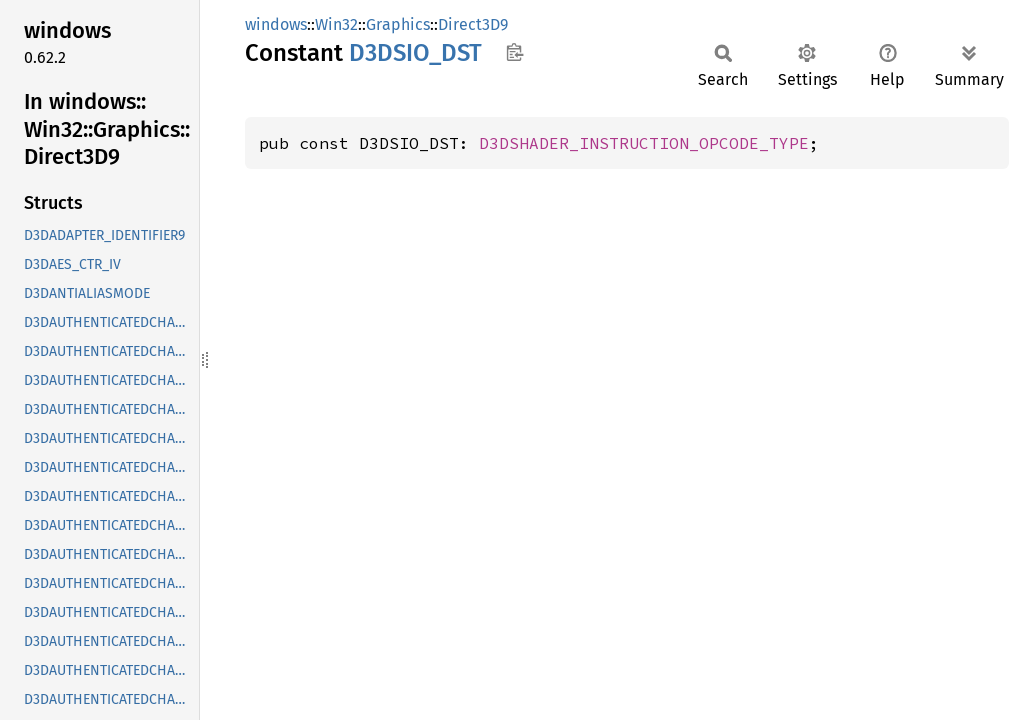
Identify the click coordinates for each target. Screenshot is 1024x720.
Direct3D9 (473, 24)
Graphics (398, 24)
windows (276, 24)
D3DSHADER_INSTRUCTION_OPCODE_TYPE (644, 143)
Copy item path (514, 52)
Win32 (336, 24)
